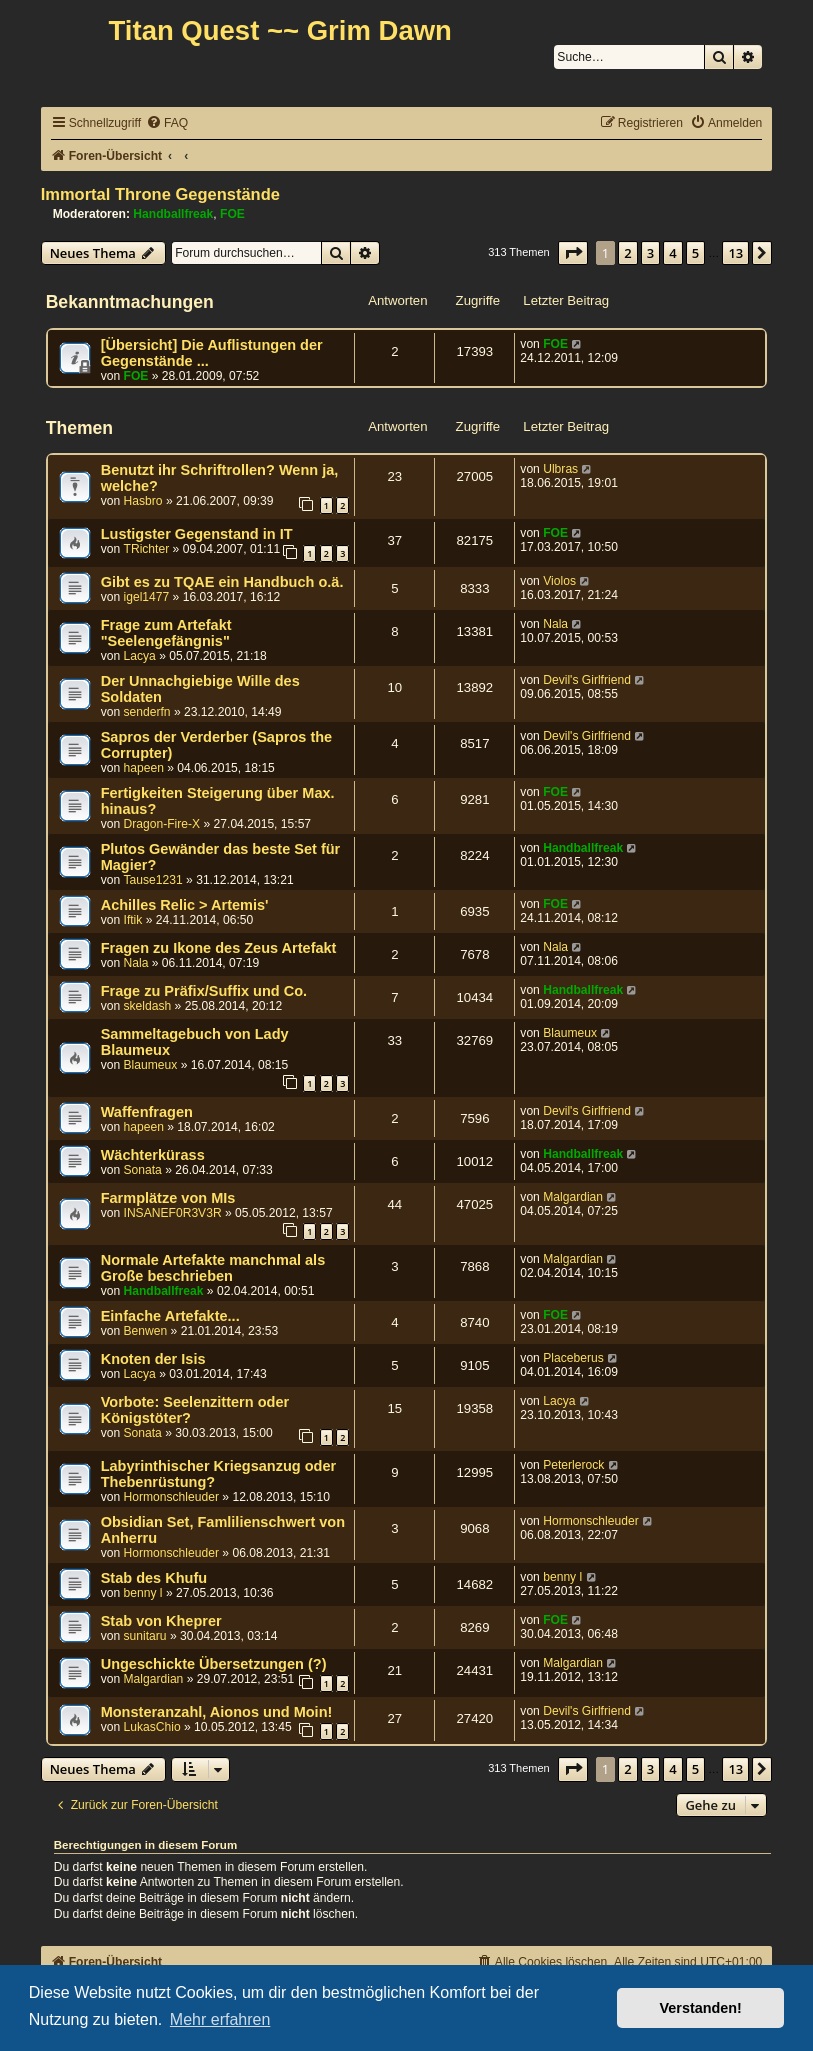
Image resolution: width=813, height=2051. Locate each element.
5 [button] (695, 253)
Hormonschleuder (171, 1497)
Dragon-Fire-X (162, 824)
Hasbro (143, 501)
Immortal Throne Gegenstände (160, 194)
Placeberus (573, 1358)
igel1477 (147, 597)
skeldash (148, 1006)
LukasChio (152, 1727)
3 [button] (650, 253)
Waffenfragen (147, 1112)
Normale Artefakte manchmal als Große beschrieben (213, 1268)
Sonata (143, 1170)
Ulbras (560, 469)
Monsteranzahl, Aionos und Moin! (217, 1712)
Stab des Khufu (154, 1578)
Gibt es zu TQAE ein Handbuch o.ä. (222, 582)
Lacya (140, 656)
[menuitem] (167, 123)
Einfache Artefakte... (170, 1316)
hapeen (144, 768)
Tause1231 (153, 880)
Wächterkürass (153, 1155)
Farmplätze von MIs (168, 1198)
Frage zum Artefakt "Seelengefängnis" (166, 633)
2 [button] (627, 253)
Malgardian (573, 1197)
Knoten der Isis (153, 1359)
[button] (573, 253)
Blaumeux (151, 1065)
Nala (555, 624)
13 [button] (735, 253)
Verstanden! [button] (701, 2008)
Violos (559, 581)
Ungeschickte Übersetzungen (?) (214, 1664)
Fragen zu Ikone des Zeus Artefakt (219, 948)
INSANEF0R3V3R (173, 1213)
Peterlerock (573, 1465)
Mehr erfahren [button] (220, 2019)
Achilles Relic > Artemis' (185, 905)
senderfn (147, 712)
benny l (143, 1593)
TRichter (147, 549)
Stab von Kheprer (161, 1621)
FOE (232, 214)
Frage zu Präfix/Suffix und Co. (204, 991)
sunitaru (145, 1636)
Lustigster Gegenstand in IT (197, 534)
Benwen (146, 1331)
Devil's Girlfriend (587, 680)
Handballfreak (173, 214)
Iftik (133, 920)
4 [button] (672, 253)
